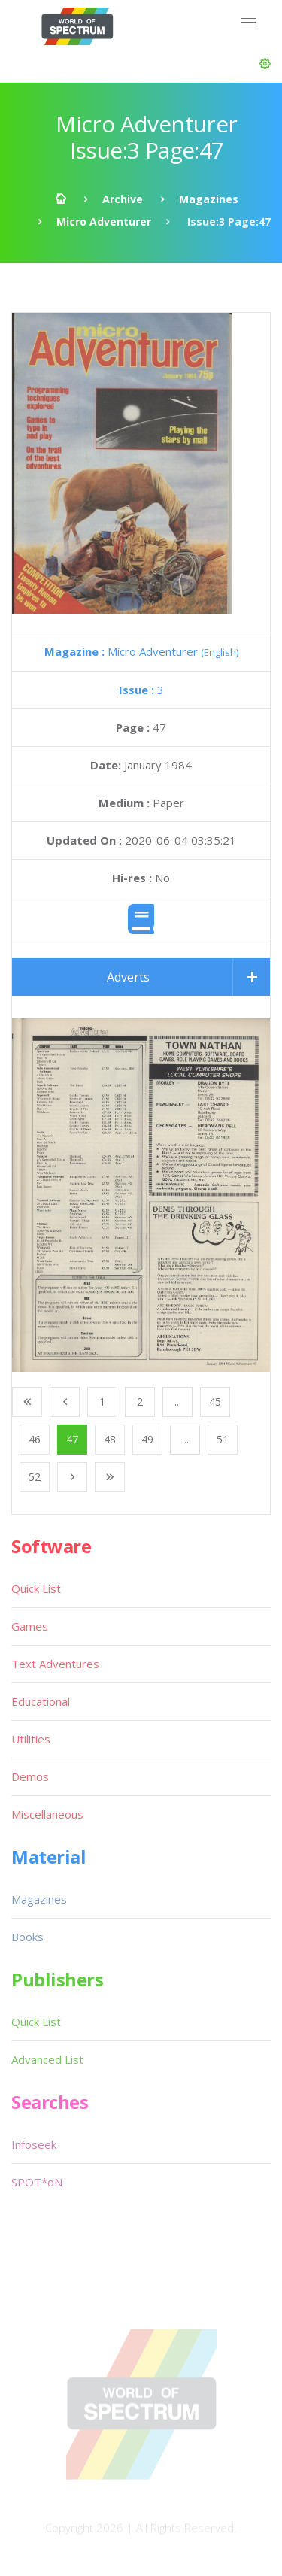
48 (110, 1439)
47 (72, 1439)
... (177, 1401)
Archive (122, 199)
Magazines (208, 199)
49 (147, 1439)
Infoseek (33, 2144)
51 (223, 1439)
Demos (30, 1776)
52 (35, 1477)
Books (27, 1936)
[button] (265, 63)
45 (215, 1401)
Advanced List (47, 2059)
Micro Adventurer (103, 221)
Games (29, 1626)
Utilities (30, 1738)
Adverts (128, 977)
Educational (40, 1701)
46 (35, 1439)
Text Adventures (55, 1663)
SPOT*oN (36, 2181)
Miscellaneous (47, 1814)
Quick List (36, 1588)
